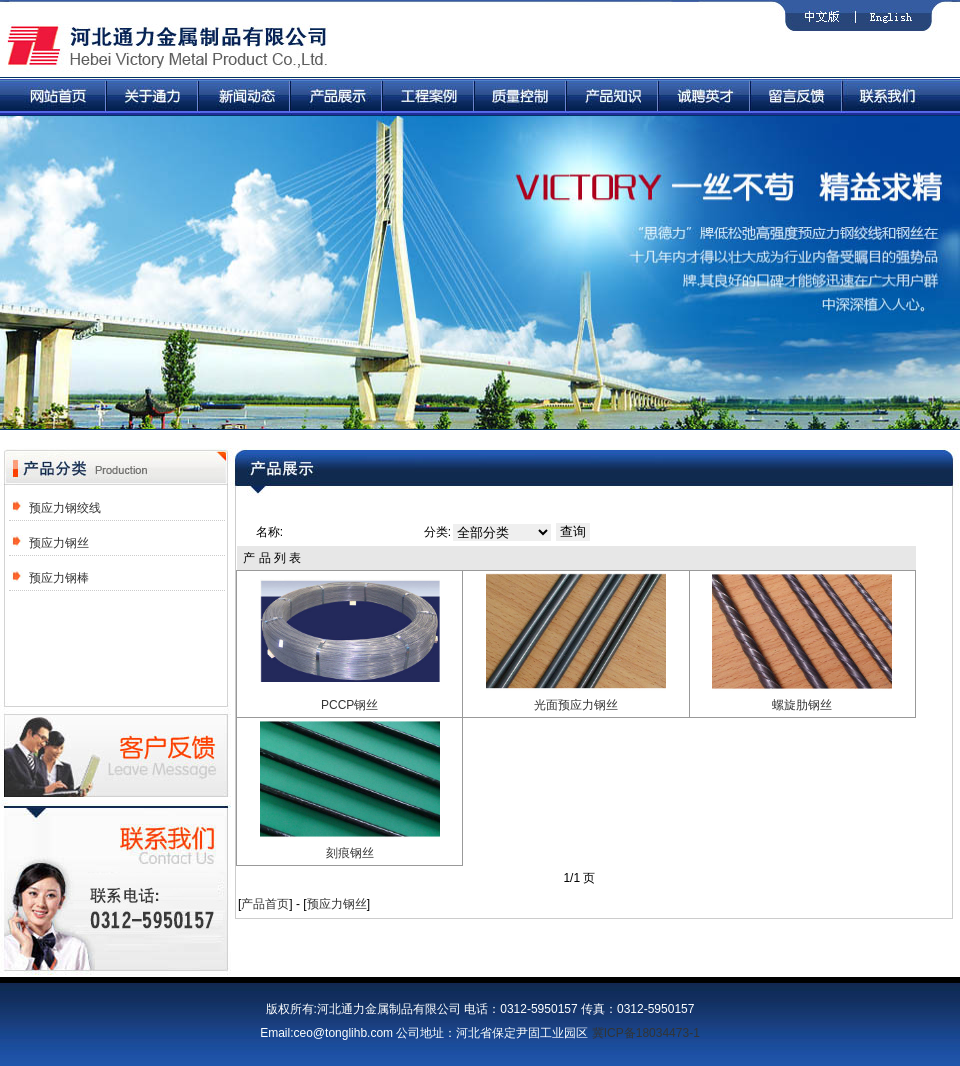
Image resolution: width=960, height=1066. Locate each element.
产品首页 (265, 904)
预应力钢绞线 (65, 508)
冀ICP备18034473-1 (646, 1033)
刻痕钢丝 (350, 853)
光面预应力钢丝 (576, 705)
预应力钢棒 (59, 578)
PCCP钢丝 (349, 705)
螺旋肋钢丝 (802, 705)
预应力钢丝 (59, 543)
